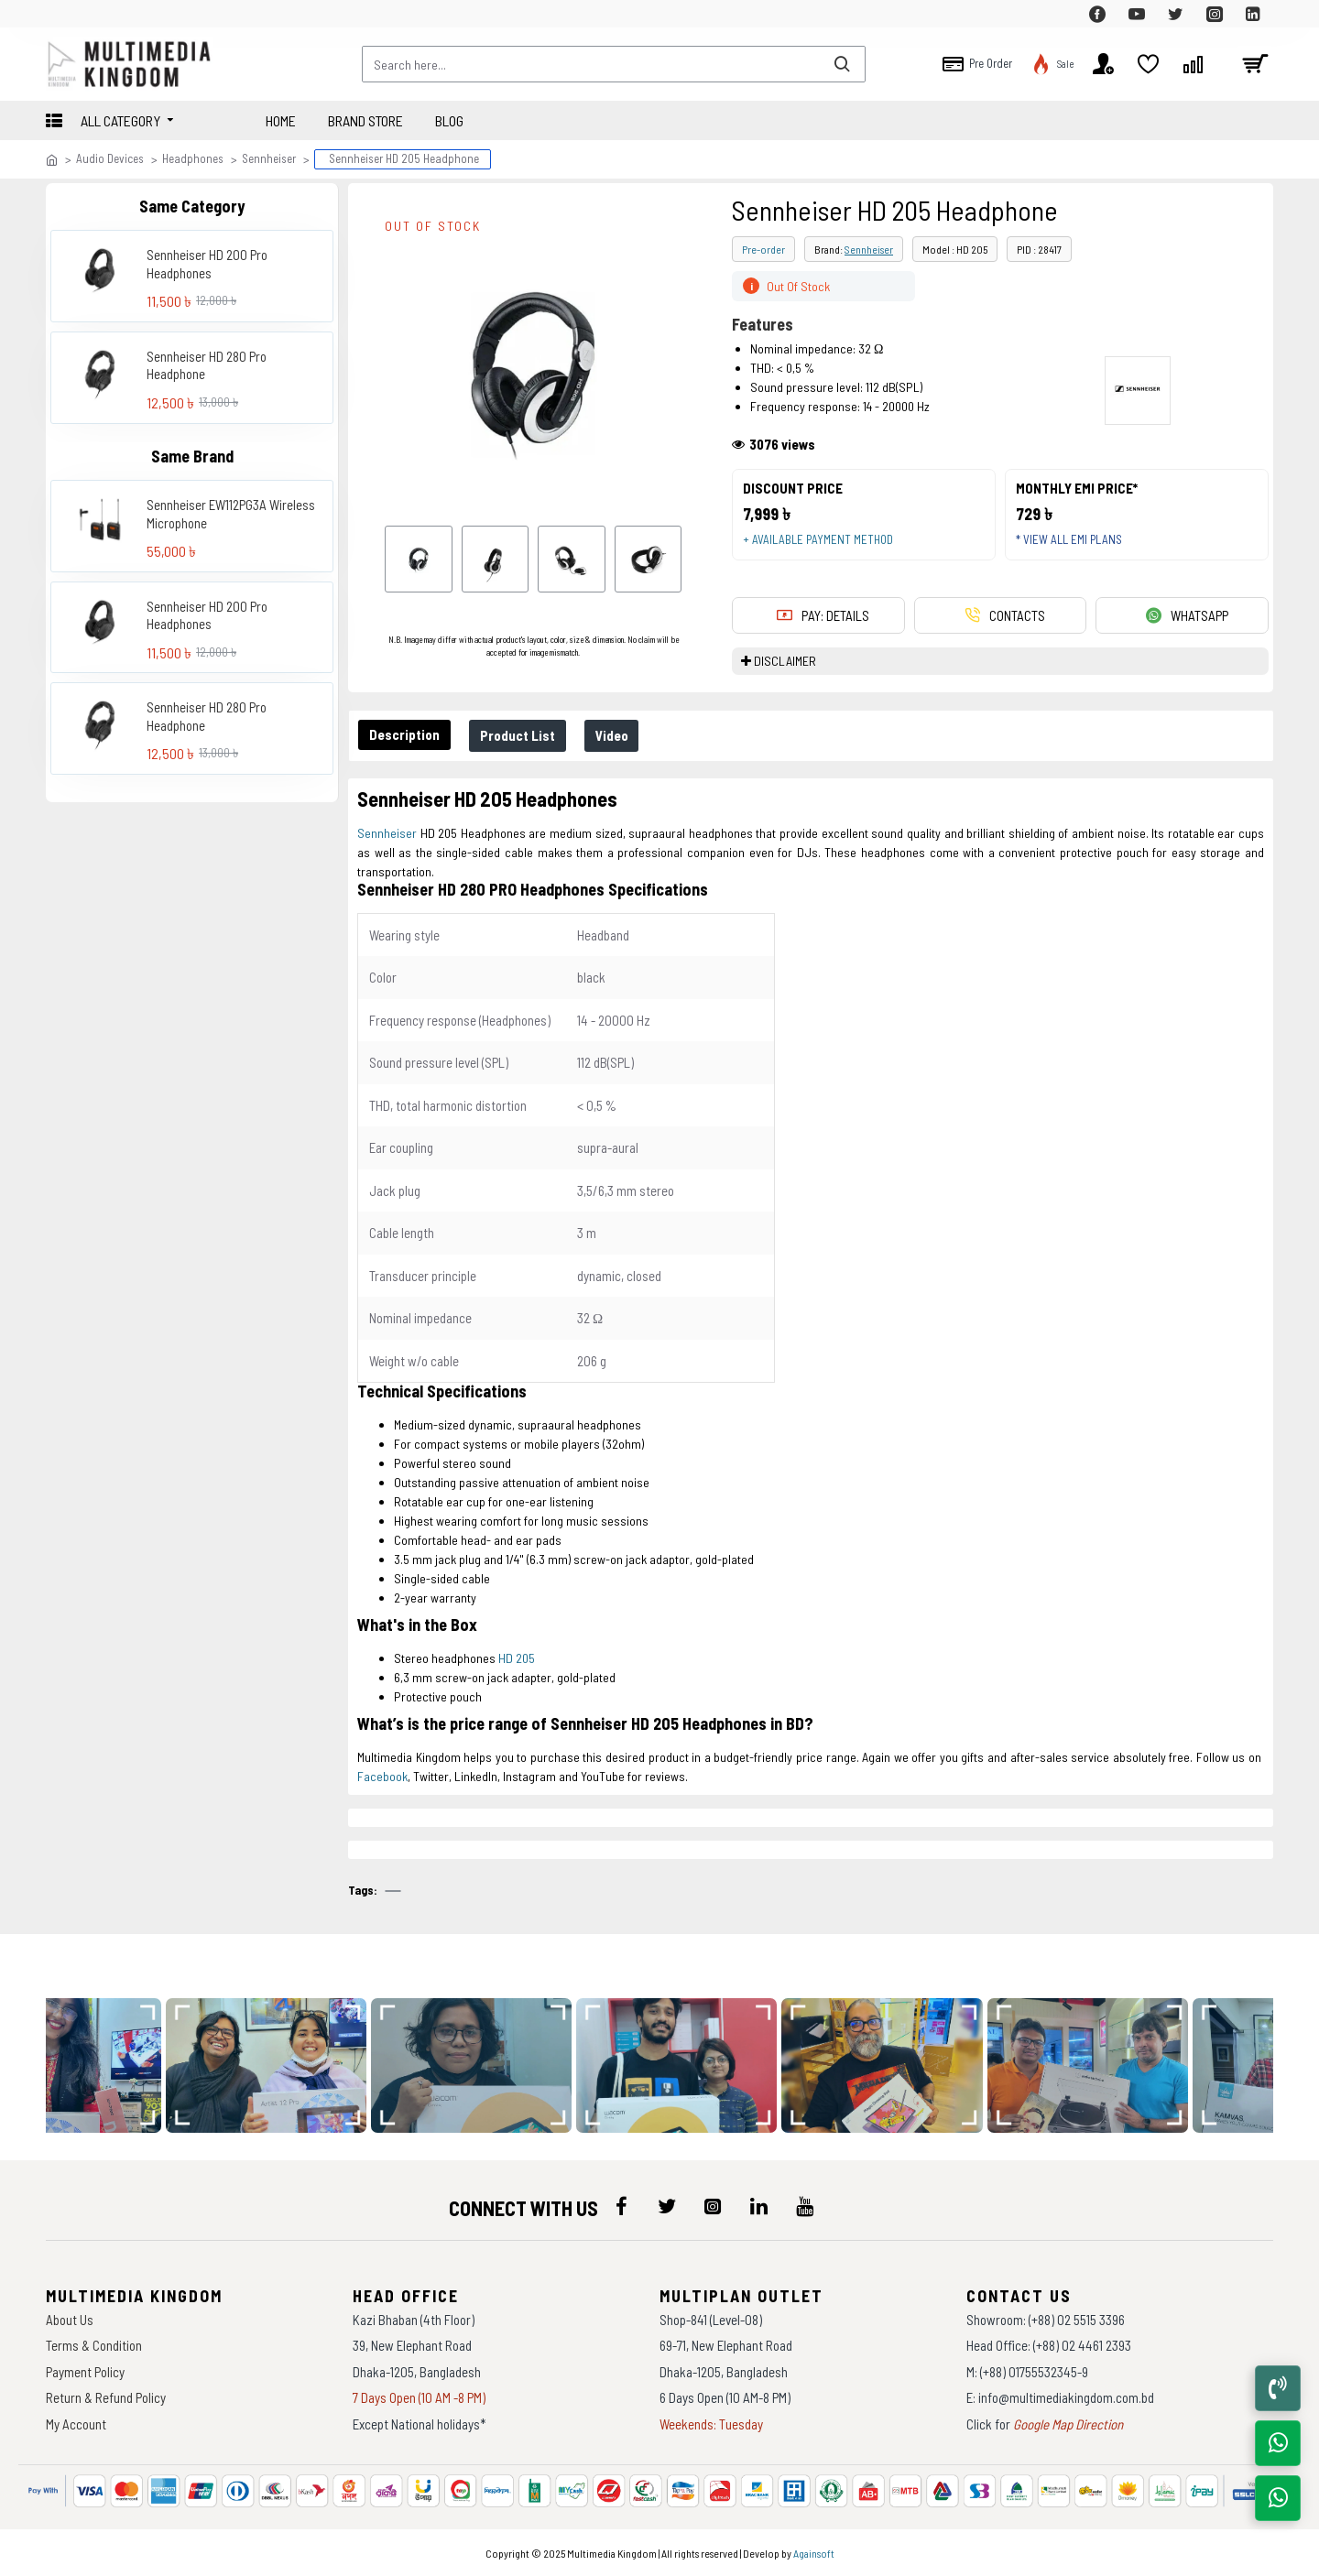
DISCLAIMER (785, 668)
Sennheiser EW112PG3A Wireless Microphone (231, 513)
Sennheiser (269, 158)
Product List (523, 735)
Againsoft (813, 2553)
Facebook (382, 1776)
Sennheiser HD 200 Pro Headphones (207, 263)
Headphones (192, 158)
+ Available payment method (822, 543)
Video (621, 735)
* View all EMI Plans (1072, 543)
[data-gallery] (274, 2065)
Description (406, 734)
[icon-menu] (621, 2206)
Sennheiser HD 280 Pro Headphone (207, 365)
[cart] (1255, 64)
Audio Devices (110, 158)
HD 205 (516, 1658)
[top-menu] (59, 13)
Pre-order (763, 249)
